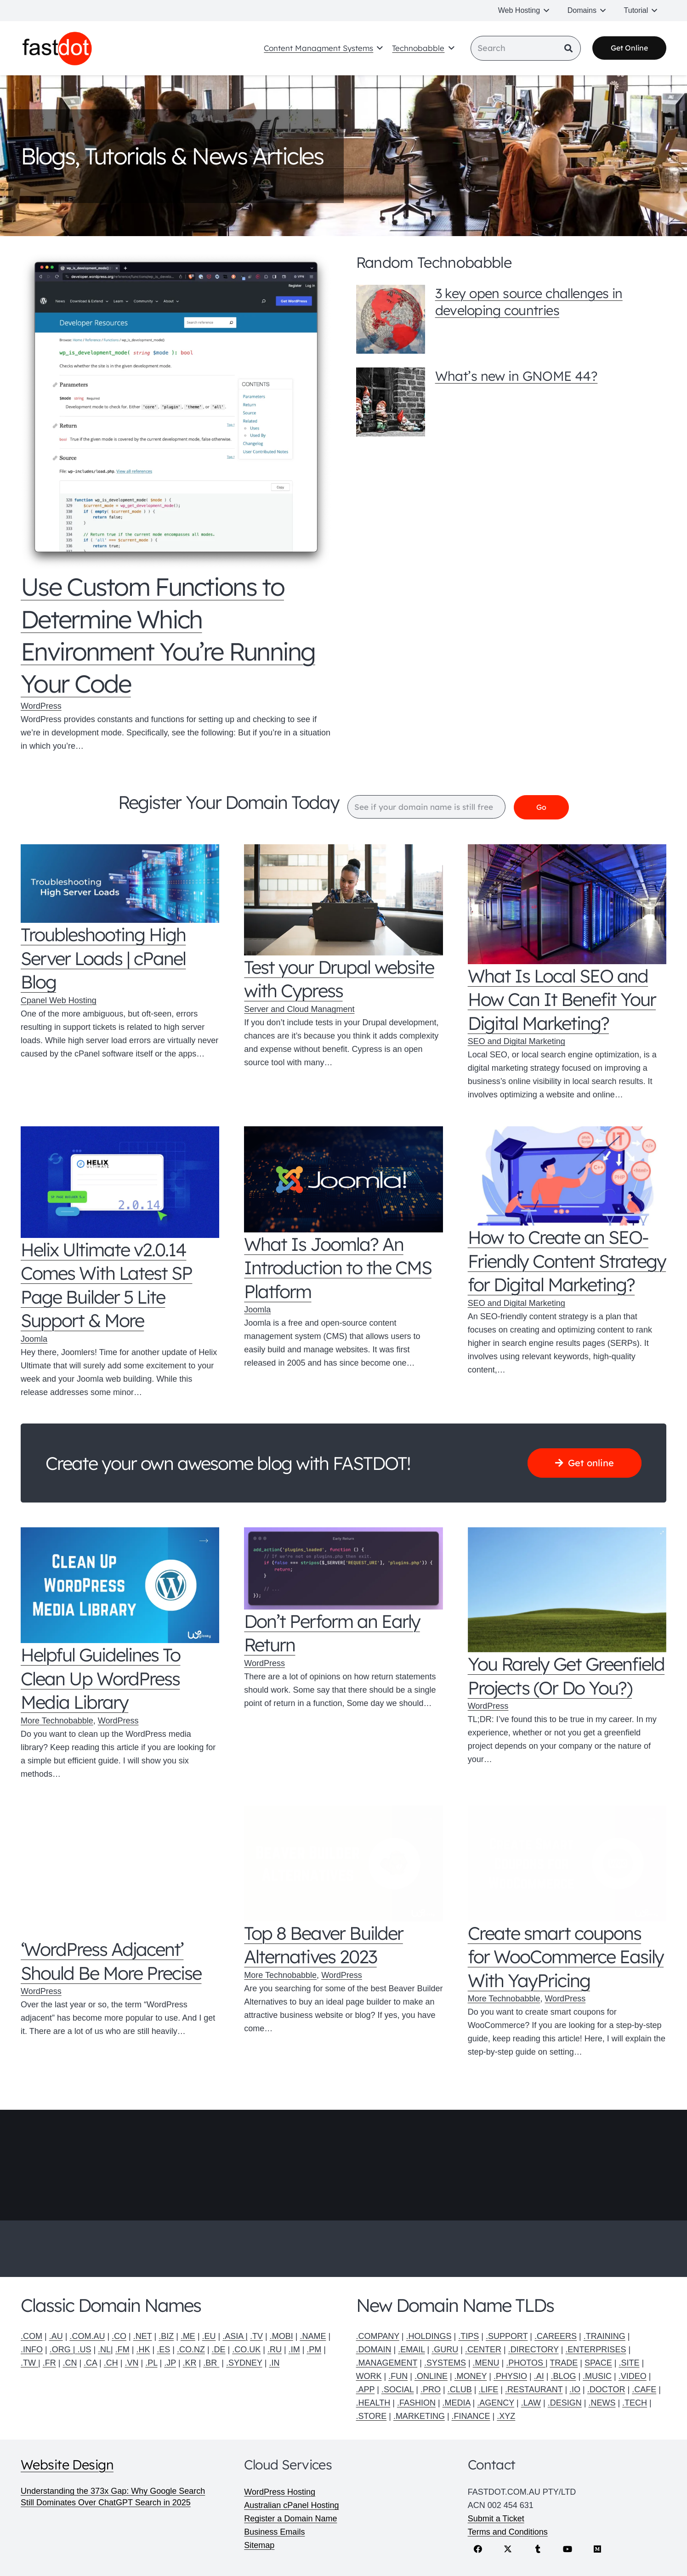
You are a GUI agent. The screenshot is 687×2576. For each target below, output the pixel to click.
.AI (539, 2376)
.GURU (445, 2349)
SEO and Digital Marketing (516, 1041)
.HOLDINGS (429, 2336)
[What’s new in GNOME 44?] (390, 401)
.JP (170, 2362)
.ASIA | (235, 2336)
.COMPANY (377, 2336)
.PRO (430, 2389)
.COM (31, 2336)
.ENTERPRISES (595, 2349)
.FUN (398, 2376)
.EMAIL (411, 2349)
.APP (365, 2389)
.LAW (531, 2402)
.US (84, 2349)
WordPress (41, 706)
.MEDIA (457, 2402)
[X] (508, 2549)
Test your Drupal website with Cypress (338, 979)
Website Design (67, 2464)
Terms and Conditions (508, 2531)
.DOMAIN (374, 2349)
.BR (211, 2362)
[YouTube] (567, 2549)
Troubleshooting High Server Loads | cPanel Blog (103, 958)
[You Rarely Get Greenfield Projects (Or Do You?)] (567, 1590)
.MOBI (281, 2336)
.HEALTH (373, 2402)
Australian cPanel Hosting (291, 2505)
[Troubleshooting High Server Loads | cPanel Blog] (120, 884)
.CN (69, 2362)
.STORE (371, 2416)
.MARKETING (419, 2416)
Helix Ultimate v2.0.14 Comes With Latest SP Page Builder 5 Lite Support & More (106, 1285)
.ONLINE (431, 2376)
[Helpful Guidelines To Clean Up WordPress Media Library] (120, 1586)
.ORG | (64, 2349)
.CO (119, 2336)
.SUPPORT (507, 2336)
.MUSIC (597, 2376)
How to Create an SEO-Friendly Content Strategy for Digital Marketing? (567, 1261)
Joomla (34, 1339)
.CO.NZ (191, 2349)
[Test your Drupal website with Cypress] (343, 900)
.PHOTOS (525, 2362)
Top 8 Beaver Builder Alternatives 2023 (323, 1945)
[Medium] (597, 2549)
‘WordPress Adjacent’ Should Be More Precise (111, 1961)
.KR (190, 2362)
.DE (219, 2349)
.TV (256, 2336)
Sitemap (259, 2545)
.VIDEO (633, 2376)
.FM (122, 2349)
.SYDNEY (244, 2362)
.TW (29, 2362)
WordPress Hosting (279, 2492)
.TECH (634, 2402)
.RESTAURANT (533, 2389)
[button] (544, 10)
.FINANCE (471, 2416)
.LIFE (488, 2389)
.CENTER (483, 2349)
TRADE (564, 2362)
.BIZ (166, 2336)
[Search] (526, 48)
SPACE (598, 2362)
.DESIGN (565, 2402)
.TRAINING (604, 2336)
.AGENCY (495, 2402)
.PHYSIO (510, 2376)
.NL (104, 2349)
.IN (274, 2362)
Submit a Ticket (496, 2518)
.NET (142, 2336)
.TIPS (468, 2336)
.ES (163, 2349)
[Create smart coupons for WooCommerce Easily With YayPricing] (567, 1864)
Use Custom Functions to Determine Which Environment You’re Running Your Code (168, 635)
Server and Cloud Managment (299, 1009)
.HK (143, 2349)
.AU (56, 2336)
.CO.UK (246, 2349)
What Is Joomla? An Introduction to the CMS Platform (337, 1267)
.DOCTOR (606, 2389)
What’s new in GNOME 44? (516, 375)
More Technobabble (57, 1721)
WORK (369, 2376)
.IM (294, 2349)
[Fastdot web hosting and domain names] (59, 48)
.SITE (629, 2362)
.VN (131, 2362)
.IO (574, 2389)
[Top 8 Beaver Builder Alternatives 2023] (343, 1864)
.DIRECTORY (533, 2349)
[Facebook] (478, 2549)
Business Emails (274, 2531)
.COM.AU (87, 2336)
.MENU (486, 2362)
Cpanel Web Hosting (59, 1001)
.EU (209, 2336)
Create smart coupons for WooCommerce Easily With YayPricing (566, 1957)
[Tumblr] (538, 2549)
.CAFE (644, 2389)
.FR (49, 2362)
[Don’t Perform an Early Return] (343, 1569)
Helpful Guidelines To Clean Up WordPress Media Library (100, 1679)
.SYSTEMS (445, 2362)
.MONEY (470, 2376)
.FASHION (416, 2402)
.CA (90, 2362)
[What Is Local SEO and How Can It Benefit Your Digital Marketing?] (567, 905)
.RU (274, 2349)
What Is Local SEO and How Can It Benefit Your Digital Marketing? (562, 999)
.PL (151, 2362)
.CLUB (460, 2389)
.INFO (32, 2349)
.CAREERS (555, 2336)
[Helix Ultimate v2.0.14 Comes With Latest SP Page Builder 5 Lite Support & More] (120, 1182)
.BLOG (563, 2376)
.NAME (313, 2336)
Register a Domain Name (290, 2518)
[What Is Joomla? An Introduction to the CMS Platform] (343, 1180)
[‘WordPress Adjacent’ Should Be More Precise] (120, 1872)
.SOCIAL (397, 2389)
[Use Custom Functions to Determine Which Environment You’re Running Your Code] (176, 412)
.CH (111, 2362)
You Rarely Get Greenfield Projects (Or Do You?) (566, 1676)
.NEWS (601, 2402)
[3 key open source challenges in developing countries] (390, 319)
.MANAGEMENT (387, 2362)
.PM (314, 2349)
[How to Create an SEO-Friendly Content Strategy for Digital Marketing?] (567, 1176)
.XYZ (506, 2416)
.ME (188, 2336)
